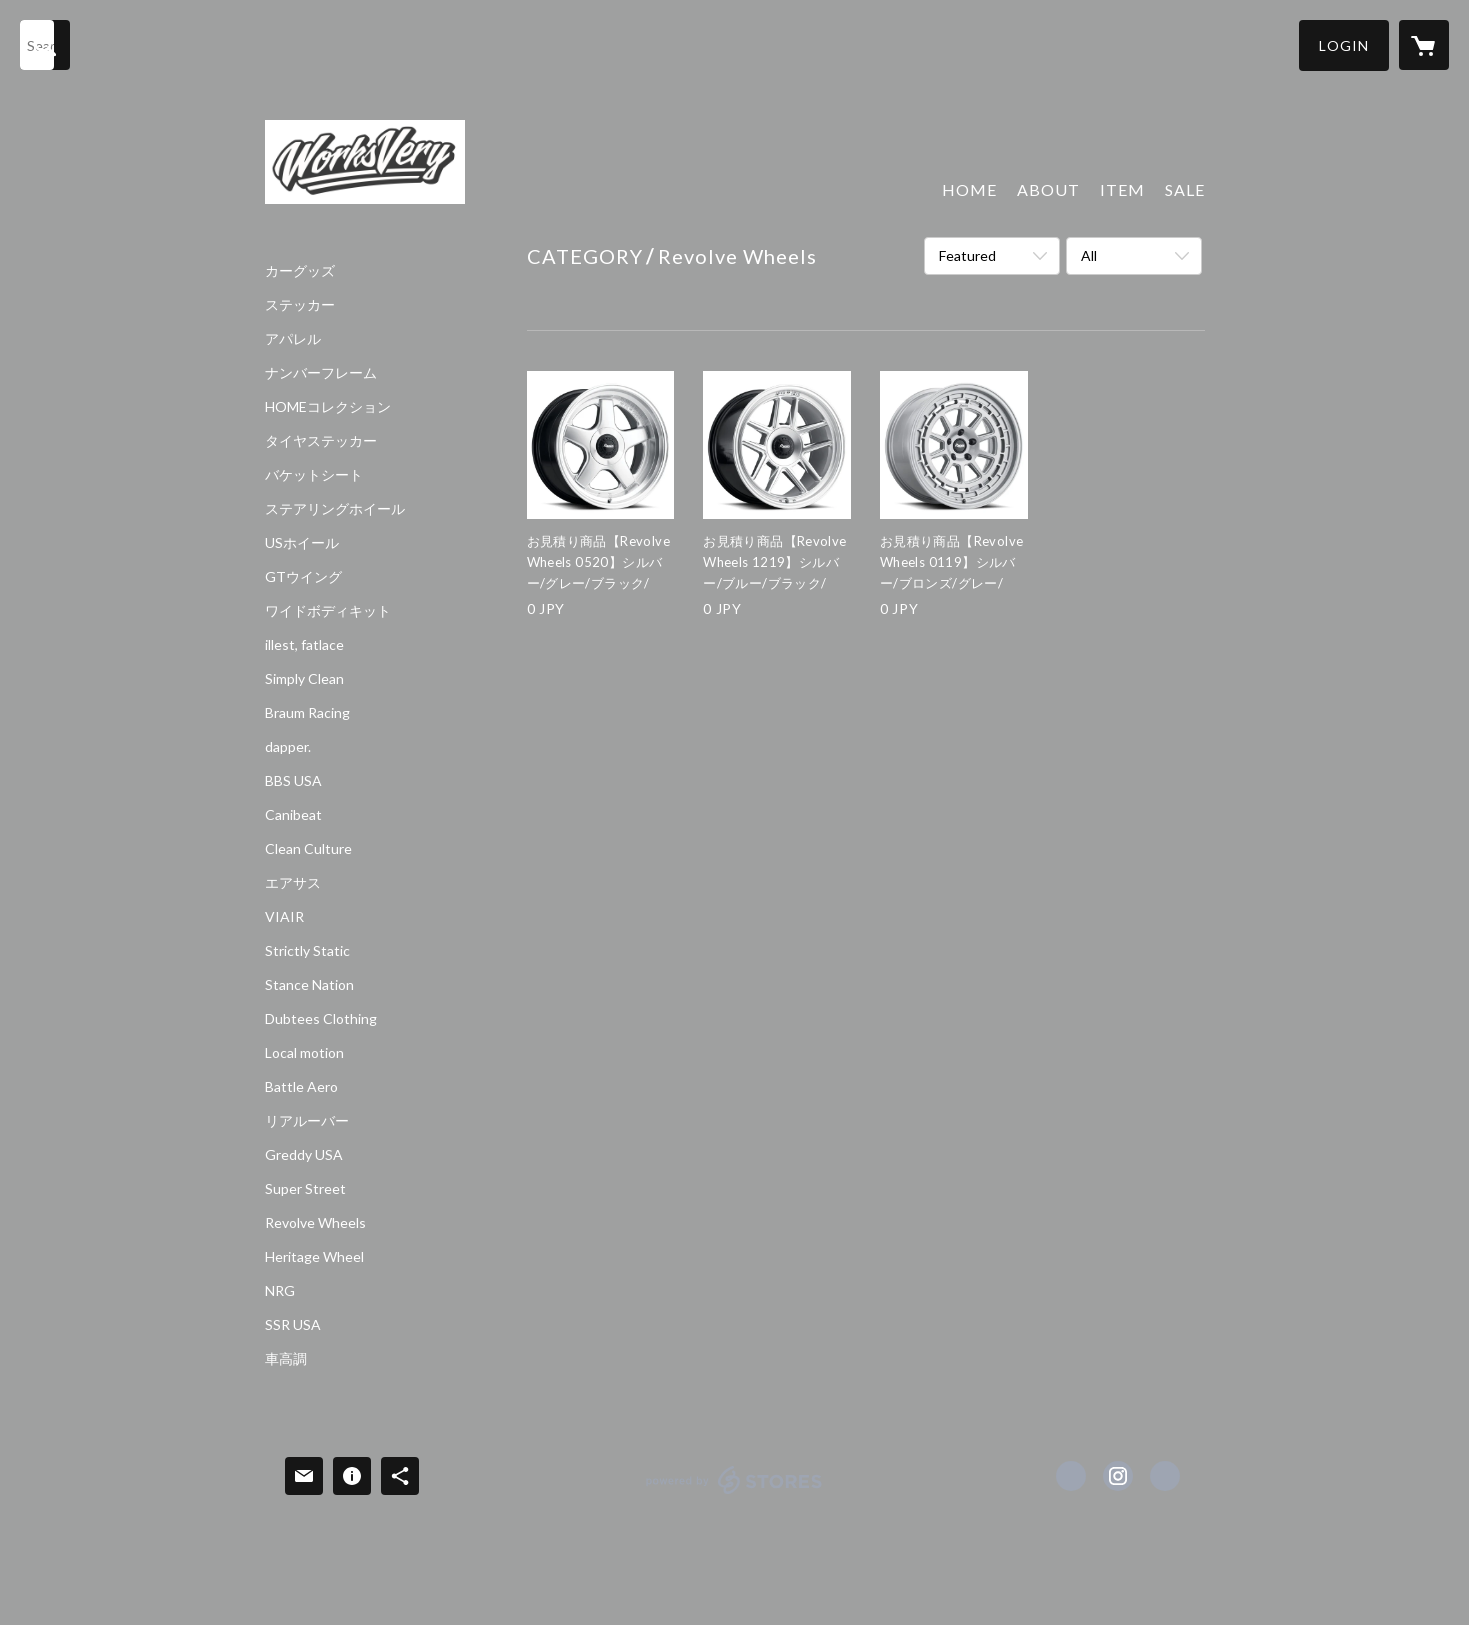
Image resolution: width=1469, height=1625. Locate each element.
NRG (280, 1291)
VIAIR (284, 917)
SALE (1185, 189)
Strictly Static (307, 951)
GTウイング (303, 577)
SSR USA (293, 1325)
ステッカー (300, 305)
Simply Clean (304, 679)
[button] (1344, 45)
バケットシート (314, 475)
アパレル (293, 339)
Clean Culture (308, 849)
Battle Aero (301, 1087)
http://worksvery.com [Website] (1165, 1476)
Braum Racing (307, 713)
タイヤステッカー (321, 441)
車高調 (286, 1359)
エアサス (293, 883)
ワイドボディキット (328, 611)
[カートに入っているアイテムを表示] (1424, 45)
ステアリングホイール (335, 509)
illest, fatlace (304, 645)
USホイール (302, 543)
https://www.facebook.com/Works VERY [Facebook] (1071, 1476)
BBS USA (293, 781)
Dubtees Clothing (321, 1019)
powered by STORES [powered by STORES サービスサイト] (734, 1493)
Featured (967, 255)
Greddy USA (304, 1155)
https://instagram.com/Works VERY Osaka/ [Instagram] (1118, 1476)
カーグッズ (300, 271)
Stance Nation (309, 985)
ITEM (1122, 189)
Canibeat (293, 815)
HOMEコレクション (328, 407)
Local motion (304, 1053)
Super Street (305, 1189)
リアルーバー (307, 1121)
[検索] (45, 45)
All (1089, 255)
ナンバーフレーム (321, 373)
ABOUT (1048, 189)
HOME (969, 189)
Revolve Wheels (315, 1223)
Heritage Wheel (314, 1257)
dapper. (288, 747)
